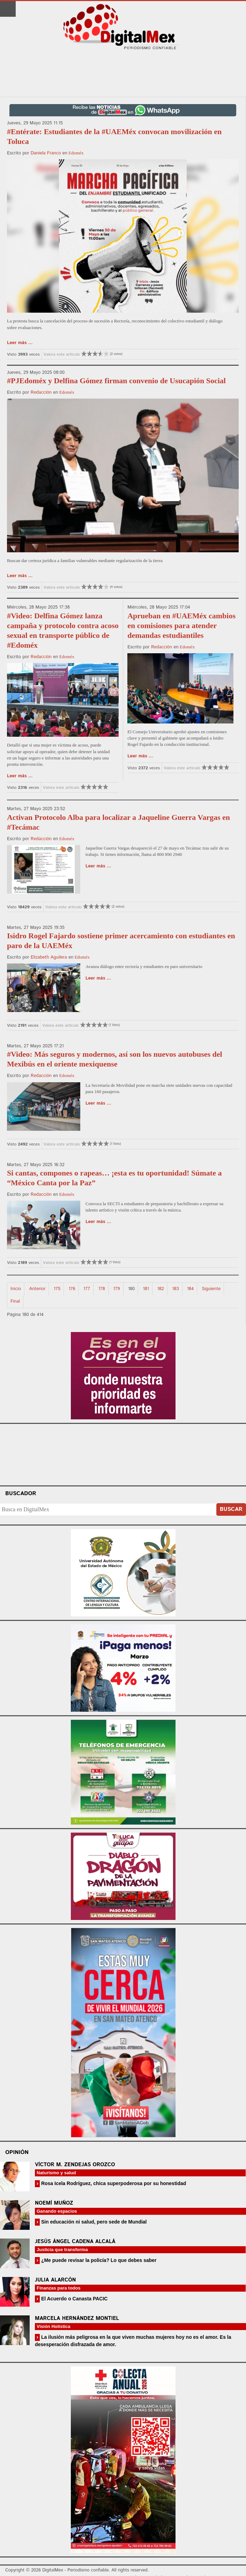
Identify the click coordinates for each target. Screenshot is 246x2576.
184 (190, 1289)
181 (146, 1289)
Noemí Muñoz (54, 2203)
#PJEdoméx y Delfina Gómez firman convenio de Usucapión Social (116, 380)
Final (15, 1301)
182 (160, 1289)
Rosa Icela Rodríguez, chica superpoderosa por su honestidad (113, 2183)
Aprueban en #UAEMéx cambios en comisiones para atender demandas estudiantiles (181, 625)
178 (101, 1289)
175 (57, 1289)
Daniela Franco (46, 153)
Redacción (41, 392)
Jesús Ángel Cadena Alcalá (75, 2241)
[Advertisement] (123, 73)
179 (116, 1289)
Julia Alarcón (55, 2280)
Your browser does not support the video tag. (123, 1453)
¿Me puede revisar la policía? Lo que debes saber (98, 2260)
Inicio (15, 1289)
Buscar (231, 1509)
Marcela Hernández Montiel (77, 2318)
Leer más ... (20, 343)
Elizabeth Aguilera (49, 957)
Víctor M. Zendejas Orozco (75, 2164)
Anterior (37, 1289)
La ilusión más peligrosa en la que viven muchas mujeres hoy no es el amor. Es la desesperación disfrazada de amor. (133, 2340)
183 (175, 1289)
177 (86, 1289)
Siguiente (211, 1289)
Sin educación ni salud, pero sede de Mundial (93, 2222)
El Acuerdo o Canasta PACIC (73, 2298)
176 (71, 1289)
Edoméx (75, 152)
